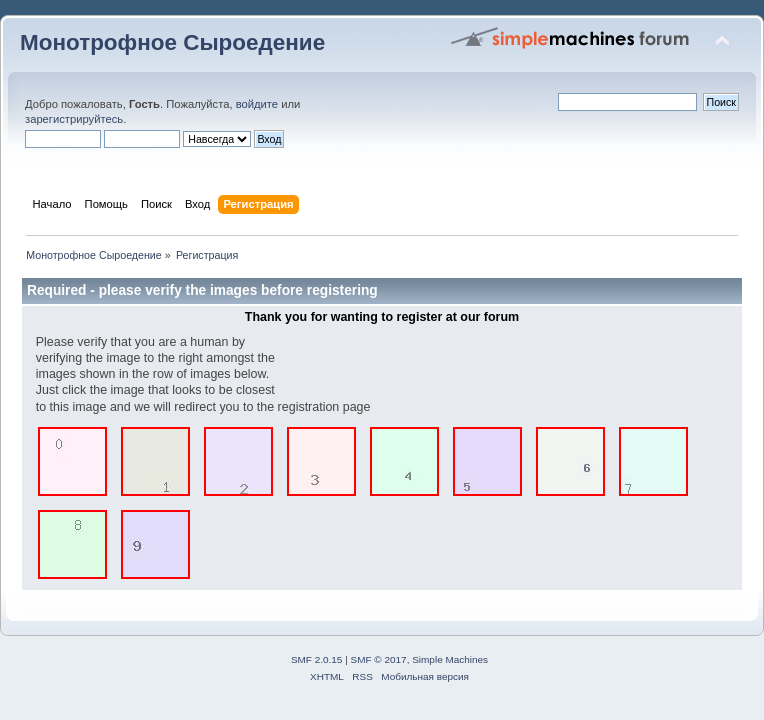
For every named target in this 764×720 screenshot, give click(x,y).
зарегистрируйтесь (74, 119)
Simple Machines (450, 659)
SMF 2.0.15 (317, 659)
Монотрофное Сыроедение (172, 42)
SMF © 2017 (379, 659)
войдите (257, 104)
